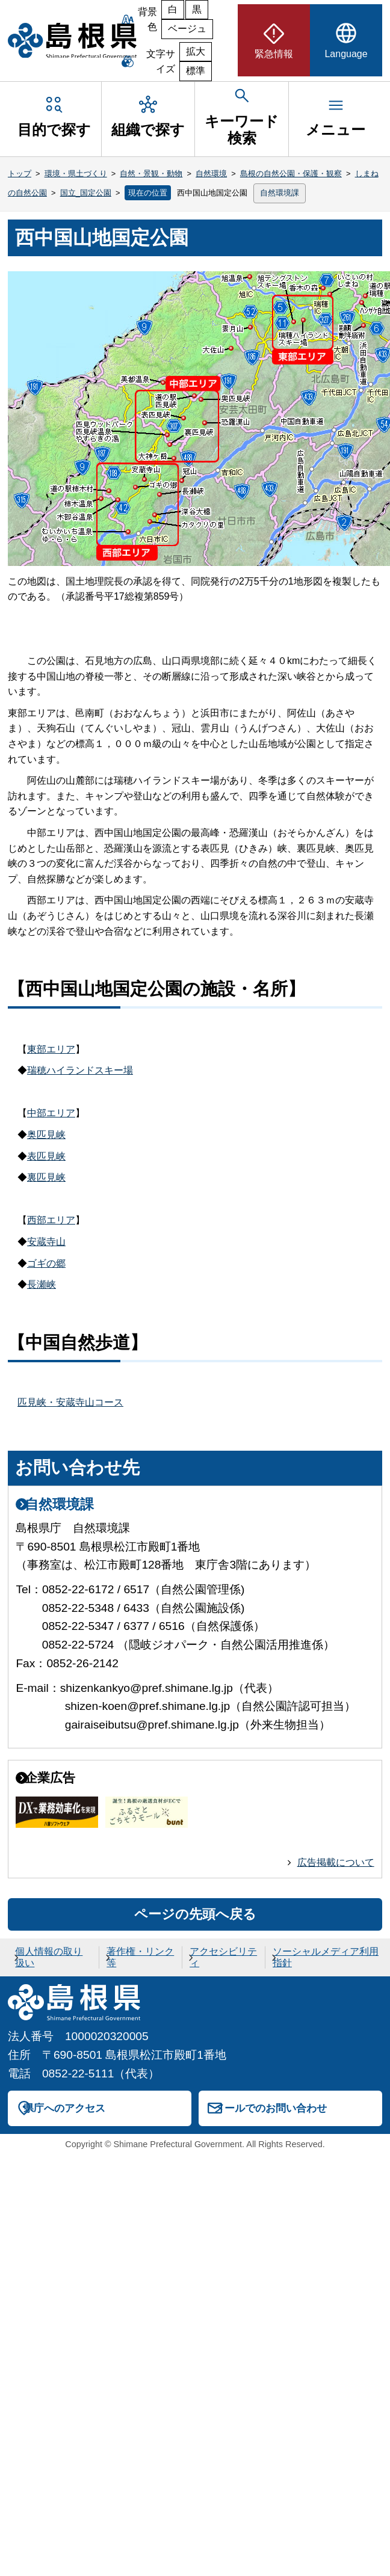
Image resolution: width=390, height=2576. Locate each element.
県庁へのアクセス (64, 2108)
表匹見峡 (46, 1156)
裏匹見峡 (46, 1177)
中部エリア (51, 1113)
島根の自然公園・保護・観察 (291, 173)
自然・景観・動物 (151, 173)
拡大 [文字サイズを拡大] (195, 51)
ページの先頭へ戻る (195, 1914)
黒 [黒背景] (197, 9)
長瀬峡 (41, 1284)
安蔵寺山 (46, 1242)
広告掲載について (335, 1862)
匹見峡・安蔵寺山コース (70, 1402)
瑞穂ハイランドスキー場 (80, 1070)
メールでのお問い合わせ (270, 2108)
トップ (19, 173)
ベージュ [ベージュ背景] (187, 28)
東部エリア (51, 1049)
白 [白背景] (173, 9)
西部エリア (51, 1220)
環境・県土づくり (76, 173)
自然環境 (211, 173)
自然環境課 (279, 192)
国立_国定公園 (85, 192)
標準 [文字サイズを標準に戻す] (195, 71)
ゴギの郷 (46, 1263)
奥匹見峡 (46, 1135)
